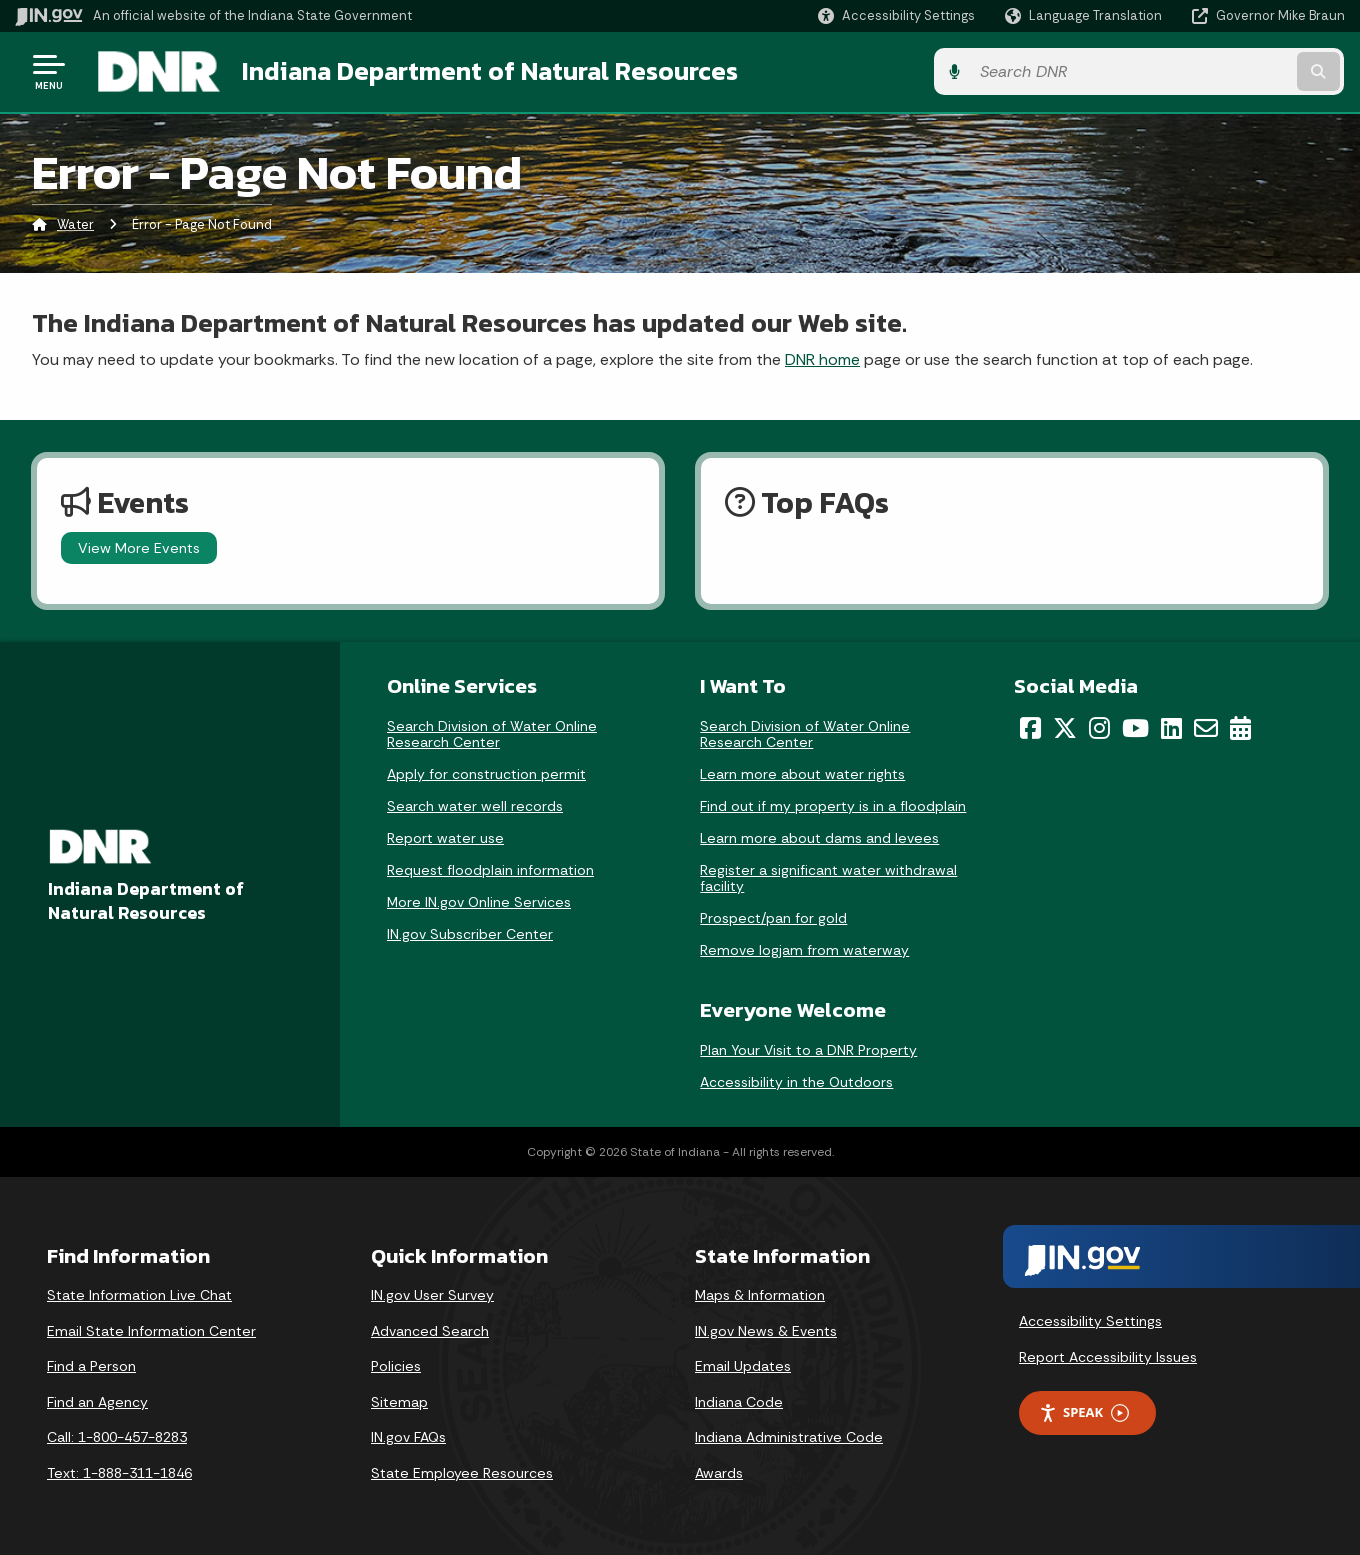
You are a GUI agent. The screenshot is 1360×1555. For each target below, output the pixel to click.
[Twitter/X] (1065, 727)
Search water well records (475, 805)
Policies (396, 1365)
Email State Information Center (151, 1330)
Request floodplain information (490, 869)
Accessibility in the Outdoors (796, 1081)
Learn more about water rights (802, 773)
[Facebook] (1030, 727)
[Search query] (1192, 71)
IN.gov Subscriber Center (470, 933)
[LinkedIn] (1171, 727)
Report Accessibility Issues (1108, 1356)
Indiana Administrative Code (789, 1437)
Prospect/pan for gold (773, 917)
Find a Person (91, 1365)
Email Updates (743, 1365)
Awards (719, 1472)
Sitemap (399, 1401)
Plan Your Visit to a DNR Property (808, 1049)
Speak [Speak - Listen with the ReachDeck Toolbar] (1084, 1412)
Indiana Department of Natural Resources (486, 71)
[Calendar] (1240, 727)
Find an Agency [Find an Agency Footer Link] (97, 1401)
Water (75, 224)
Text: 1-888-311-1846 (119, 1472)
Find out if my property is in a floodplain (833, 805)
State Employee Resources (462, 1472)
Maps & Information (760, 1294)
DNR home (822, 358)
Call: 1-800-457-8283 (117, 1437)
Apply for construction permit (486, 773)
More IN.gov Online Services (479, 901)
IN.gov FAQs (408, 1437)
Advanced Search (430, 1330)
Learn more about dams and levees (819, 837)
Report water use (445, 837)
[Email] (1206, 727)
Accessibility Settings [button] (1090, 1320)
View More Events (139, 547)
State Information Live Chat (139, 1294)
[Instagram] (1099, 727)
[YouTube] (1135, 727)
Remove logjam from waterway (804, 949)
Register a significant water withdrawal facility (828, 877)
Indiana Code (739, 1401)
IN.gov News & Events (766, 1330)
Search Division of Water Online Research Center (492, 733)
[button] (896, 15)
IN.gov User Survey (432, 1294)
